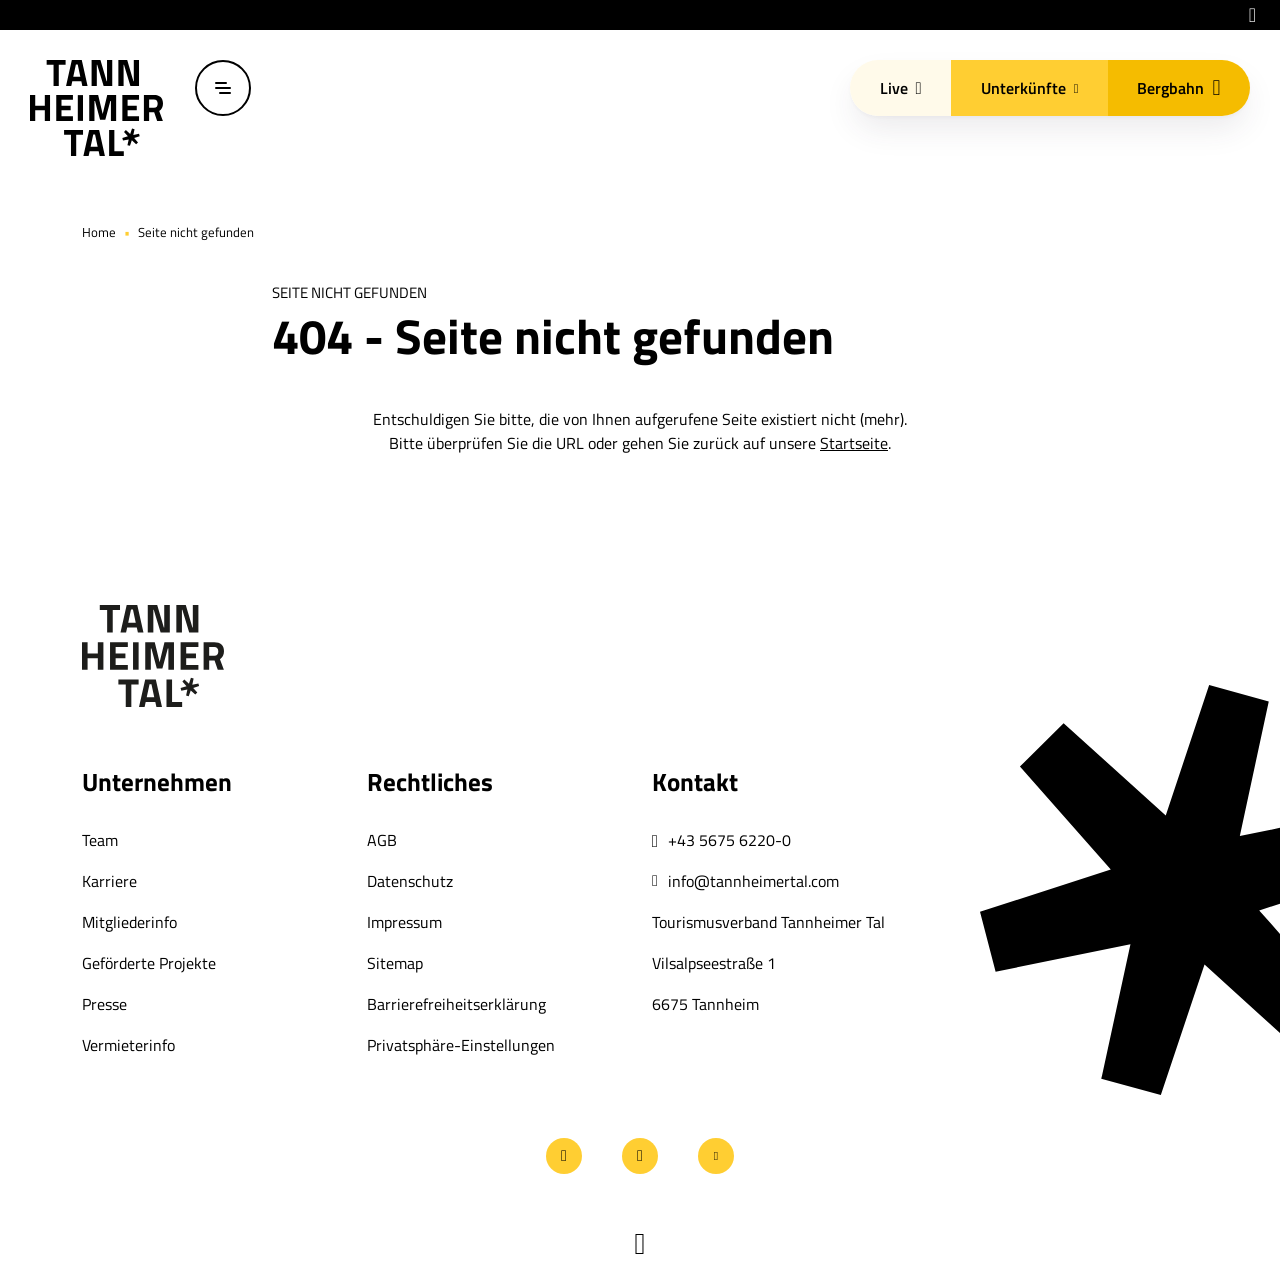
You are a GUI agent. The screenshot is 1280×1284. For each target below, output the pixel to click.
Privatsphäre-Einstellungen (461, 1045)
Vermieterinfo (128, 1045)
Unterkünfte (1030, 88)
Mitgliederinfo (129, 922)
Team (100, 840)
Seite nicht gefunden (196, 232)
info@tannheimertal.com (753, 881)
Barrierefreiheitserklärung (456, 1004)
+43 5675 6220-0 (729, 840)
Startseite (854, 443)
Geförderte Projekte (149, 963)
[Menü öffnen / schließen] (223, 88)
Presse (104, 1004)
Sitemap (395, 963)
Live (901, 88)
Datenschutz (410, 881)
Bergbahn (1178, 88)
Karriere (109, 881)
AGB (382, 840)
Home (99, 232)
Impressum (404, 922)
